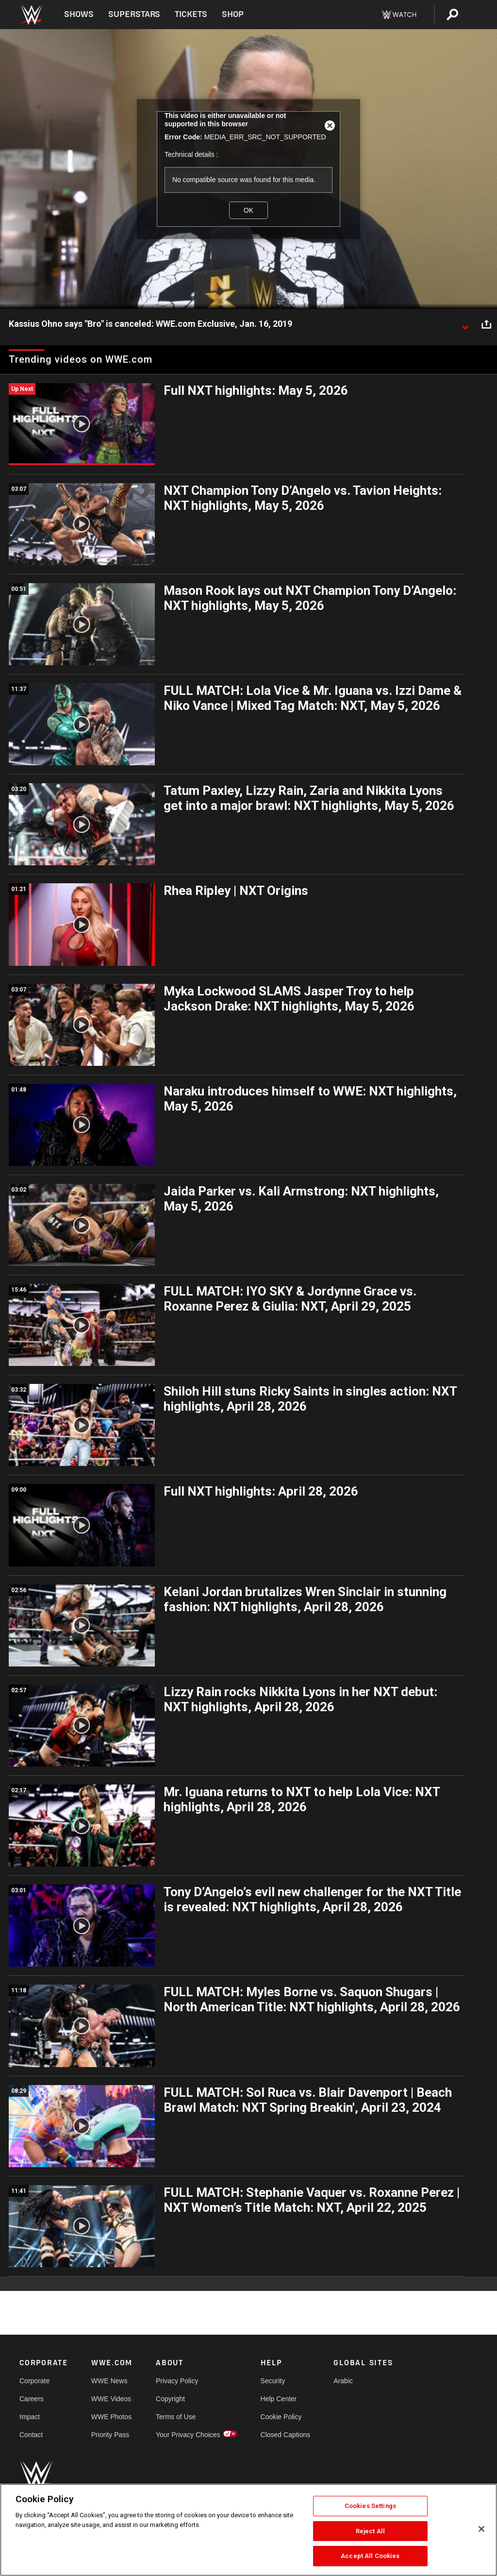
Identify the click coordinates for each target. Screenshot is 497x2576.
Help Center (279, 2399)
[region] (248, 2530)
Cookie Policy (281, 2417)
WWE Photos (111, 2417)
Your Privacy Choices (188, 2435)
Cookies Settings (370, 2505)
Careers (31, 2399)
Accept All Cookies (370, 2555)
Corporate (34, 2381)
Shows (79, 14)
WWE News (109, 2381)
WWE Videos (111, 2399)
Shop (233, 14)
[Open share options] (486, 324)
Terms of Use (176, 2417)
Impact (29, 2417)
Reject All (370, 2531)
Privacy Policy (177, 2381)
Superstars (134, 14)
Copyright (170, 2399)
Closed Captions (286, 2435)
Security (273, 2381)
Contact (31, 2435)
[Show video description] (465, 324)
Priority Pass (110, 2435)
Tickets (191, 14)
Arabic (343, 2381)
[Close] (481, 2529)
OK (248, 210)
